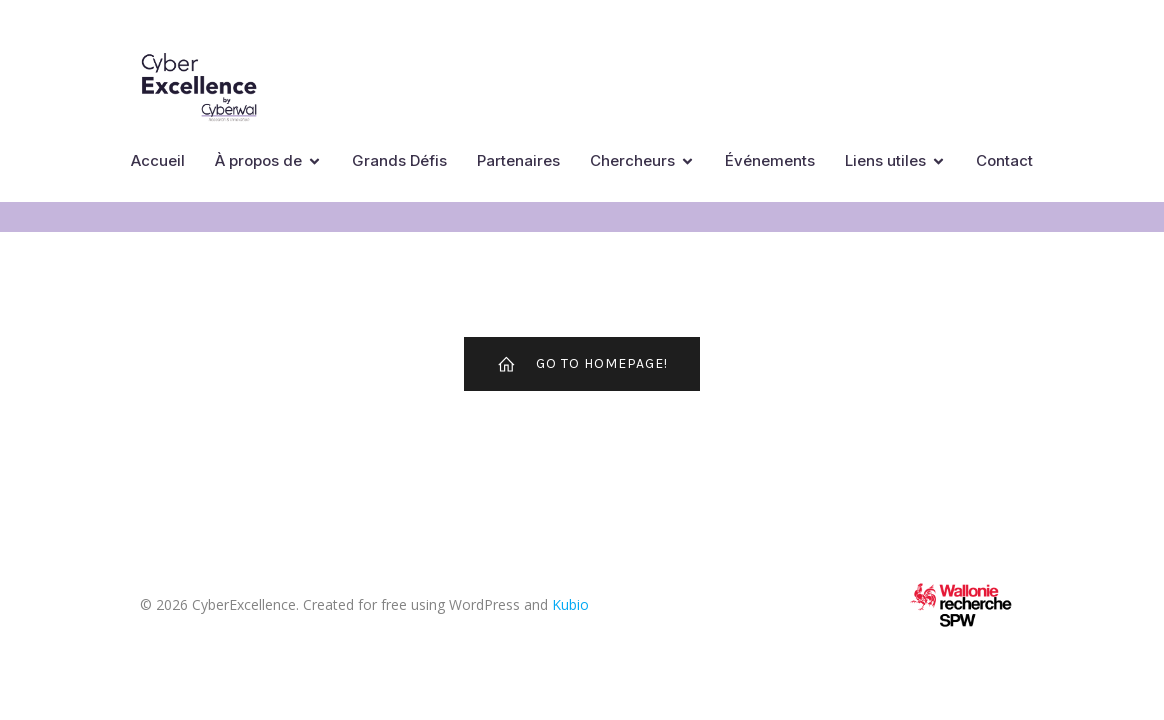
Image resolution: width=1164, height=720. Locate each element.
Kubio (570, 604)
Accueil (158, 160)
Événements (770, 160)
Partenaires (518, 160)
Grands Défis (399, 160)
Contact (1004, 160)
